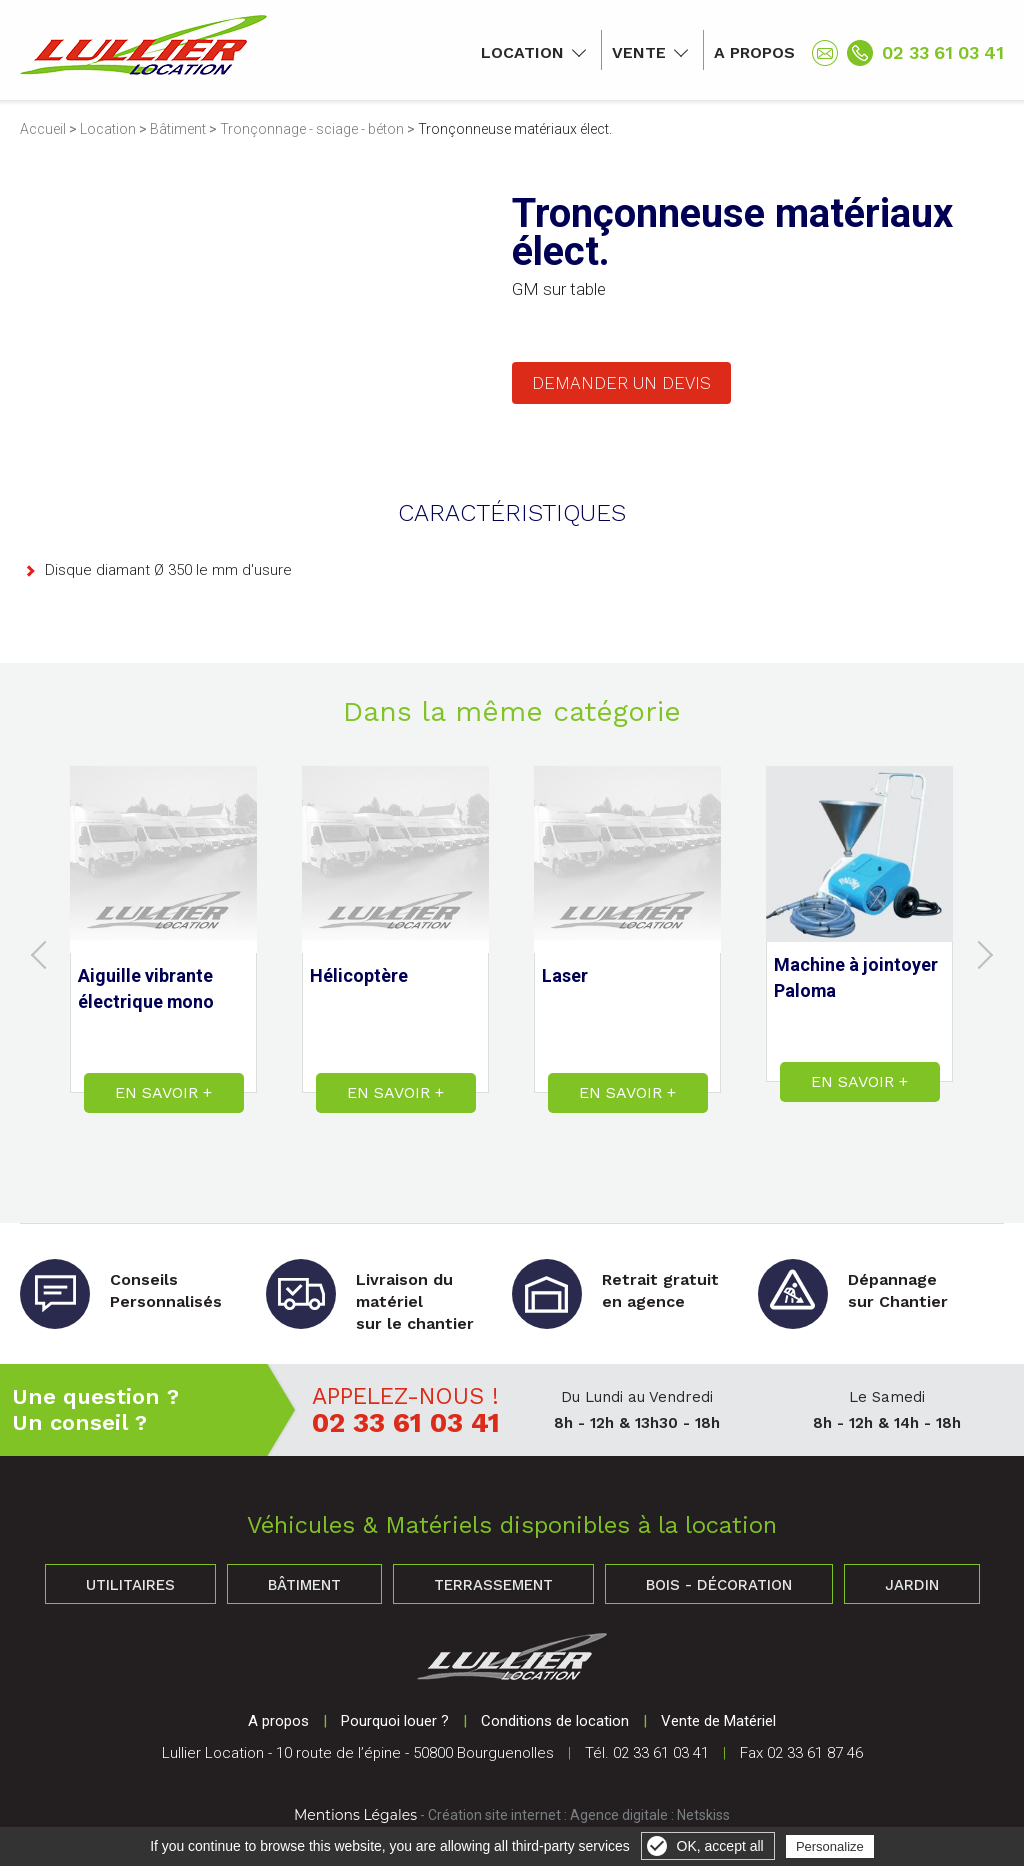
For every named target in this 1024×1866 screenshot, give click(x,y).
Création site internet (494, 1815)
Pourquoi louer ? (395, 1721)
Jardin (912, 1585)
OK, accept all (720, 1846)
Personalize (830, 1846)
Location (522, 52)
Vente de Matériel (718, 1721)
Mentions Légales (355, 1815)
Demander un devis (621, 383)
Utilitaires (130, 1585)
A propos (754, 52)
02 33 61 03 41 (943, 52)
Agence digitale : (623, 1815)
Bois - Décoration (719, 1585)
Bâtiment (178, 129)
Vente (639, 52)
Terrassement (493, 1585)
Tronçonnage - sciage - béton (312, 129)
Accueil (43, 129)
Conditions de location (555, 1721)
